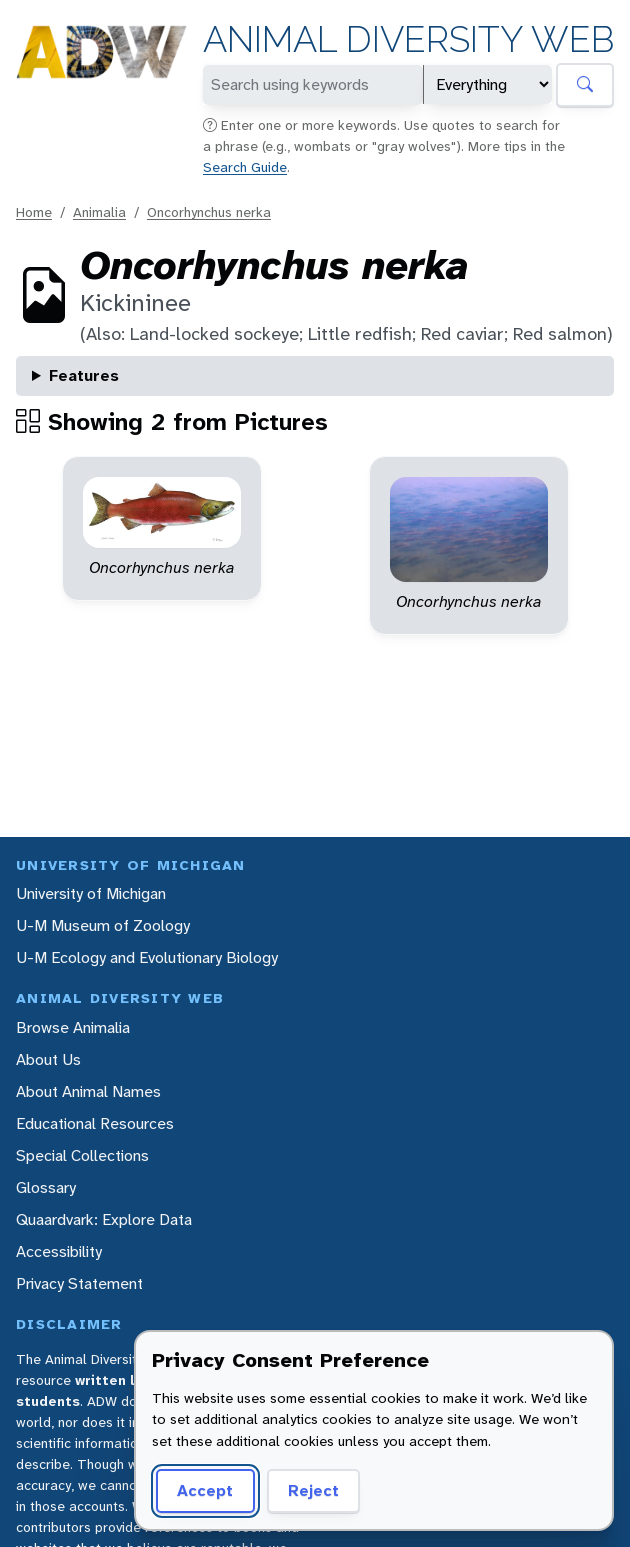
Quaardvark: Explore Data (104, 1219)
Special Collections (82, 1155)
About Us (48, 1059)
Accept (205, 1490)
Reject (313, 1490)
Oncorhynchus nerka (209, 212)
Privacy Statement (79, 1283)
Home (34, 212)
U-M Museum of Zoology (103, 925)
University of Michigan (91, 893)
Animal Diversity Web (408, 39)
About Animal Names (88, 1091)
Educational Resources (95, 1123)
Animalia (99, 212)
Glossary (46, 1187)
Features (84, 375)
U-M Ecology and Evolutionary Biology (147, 957)
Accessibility (59, 1251)
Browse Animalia (73, 1027)
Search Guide (245, 167)
